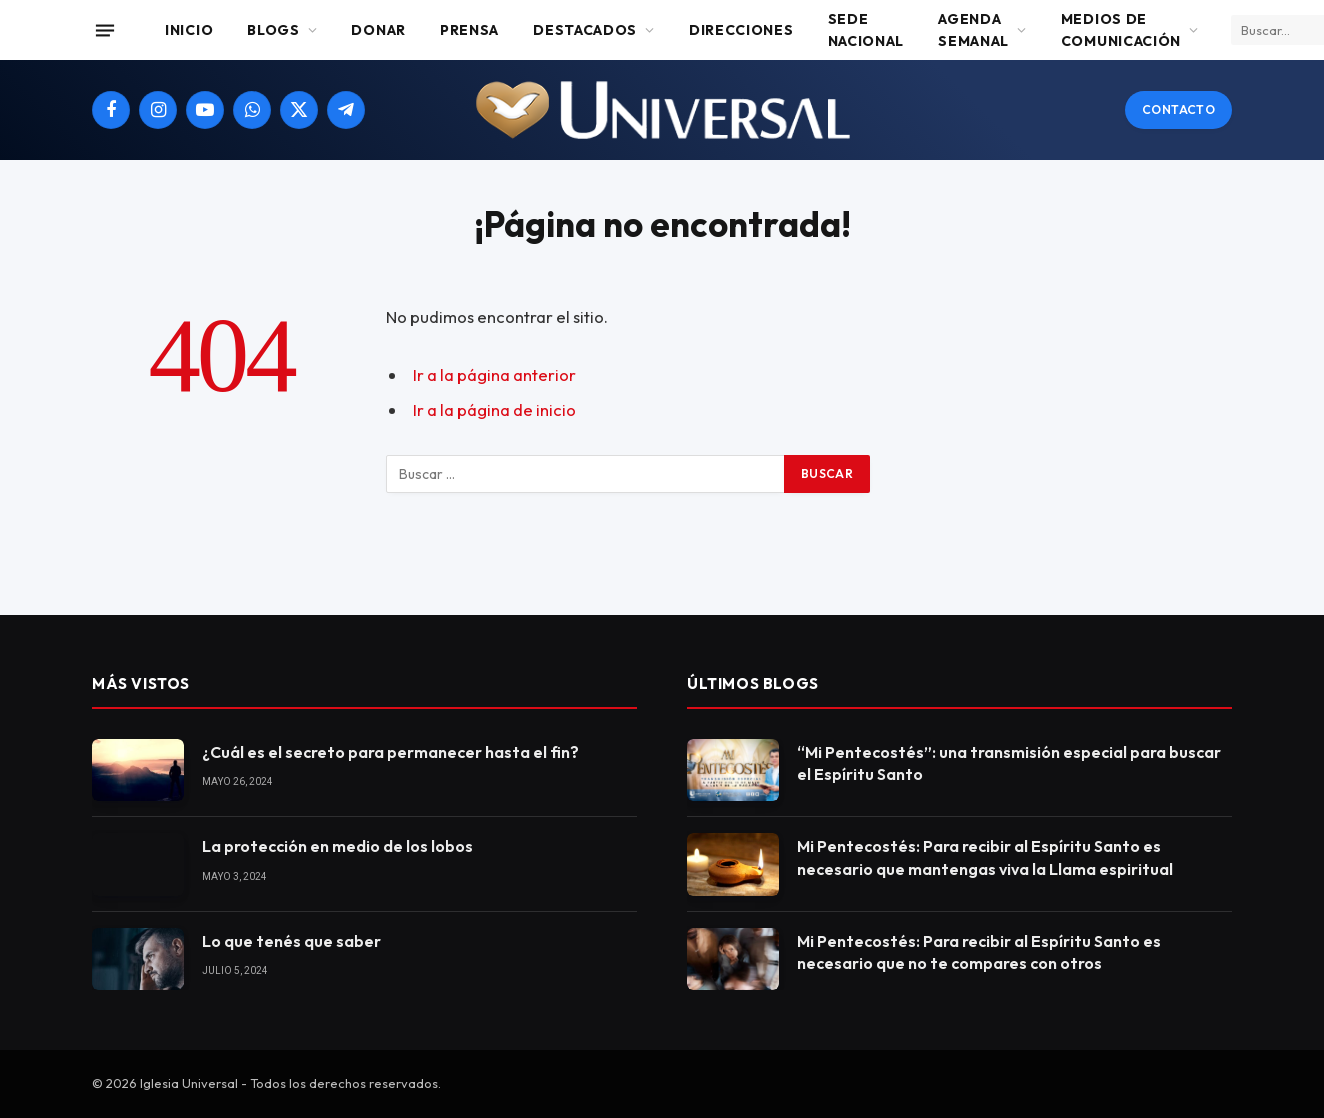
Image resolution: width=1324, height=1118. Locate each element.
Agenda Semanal (973, 30)
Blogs (273, 30)
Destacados (585, 30)
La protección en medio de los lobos (337, 846)
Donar (378, 30)
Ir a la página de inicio (494, 409)
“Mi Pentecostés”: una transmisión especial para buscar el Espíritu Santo (1009, 763)
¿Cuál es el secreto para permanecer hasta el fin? (390, 752)
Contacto (1178, 109)
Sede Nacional (866, 30)
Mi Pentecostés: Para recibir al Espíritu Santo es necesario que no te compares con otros (979, 952)
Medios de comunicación (1121, 30)
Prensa (469, 30)
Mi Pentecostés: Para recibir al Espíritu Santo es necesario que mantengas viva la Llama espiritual (985, 857)
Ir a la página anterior (494, 374)
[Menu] (105, 30)
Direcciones (741, 30)
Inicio (189, 30)
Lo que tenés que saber (291, 941)
